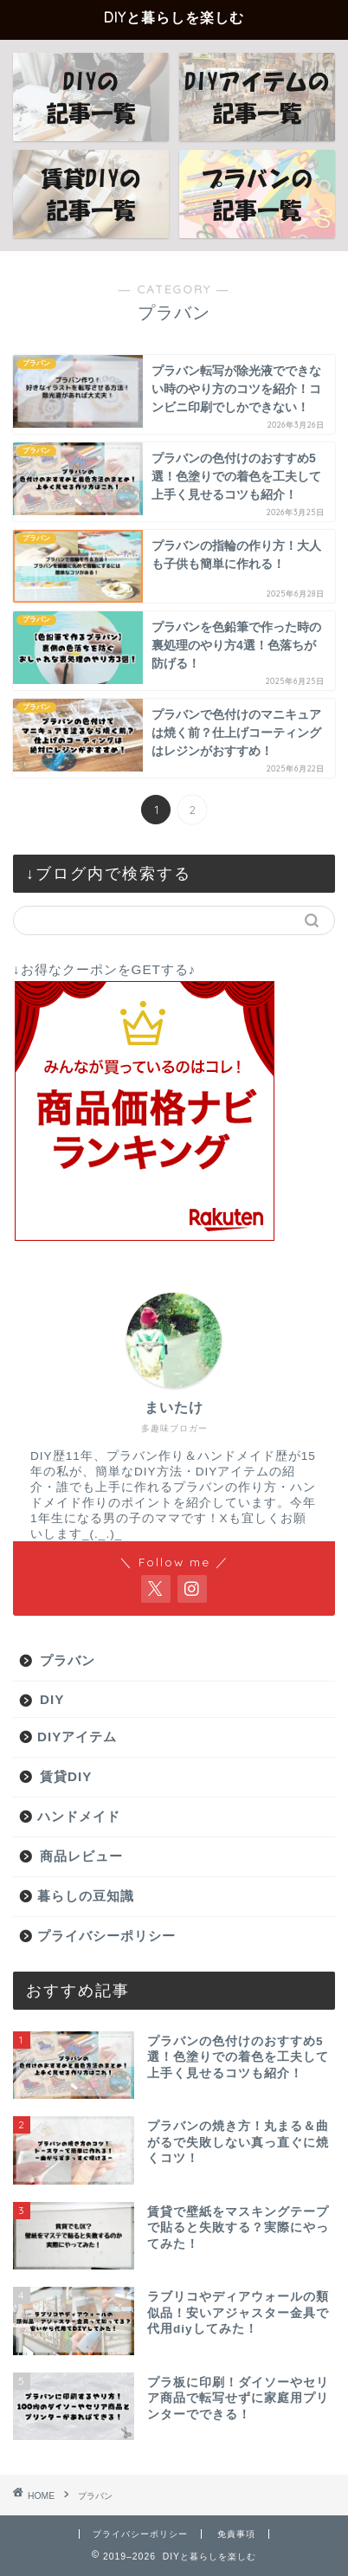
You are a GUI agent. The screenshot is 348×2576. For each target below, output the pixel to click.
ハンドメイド (78, 1816)
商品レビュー (81, 1856)
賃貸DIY (66, 1776)
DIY (52, 1699)
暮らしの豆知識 (85, 1895)
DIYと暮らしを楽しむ (174, 17)
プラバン (67, 1660)
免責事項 (236, 2534)
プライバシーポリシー (106, 1935)
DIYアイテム (77, 1736)
